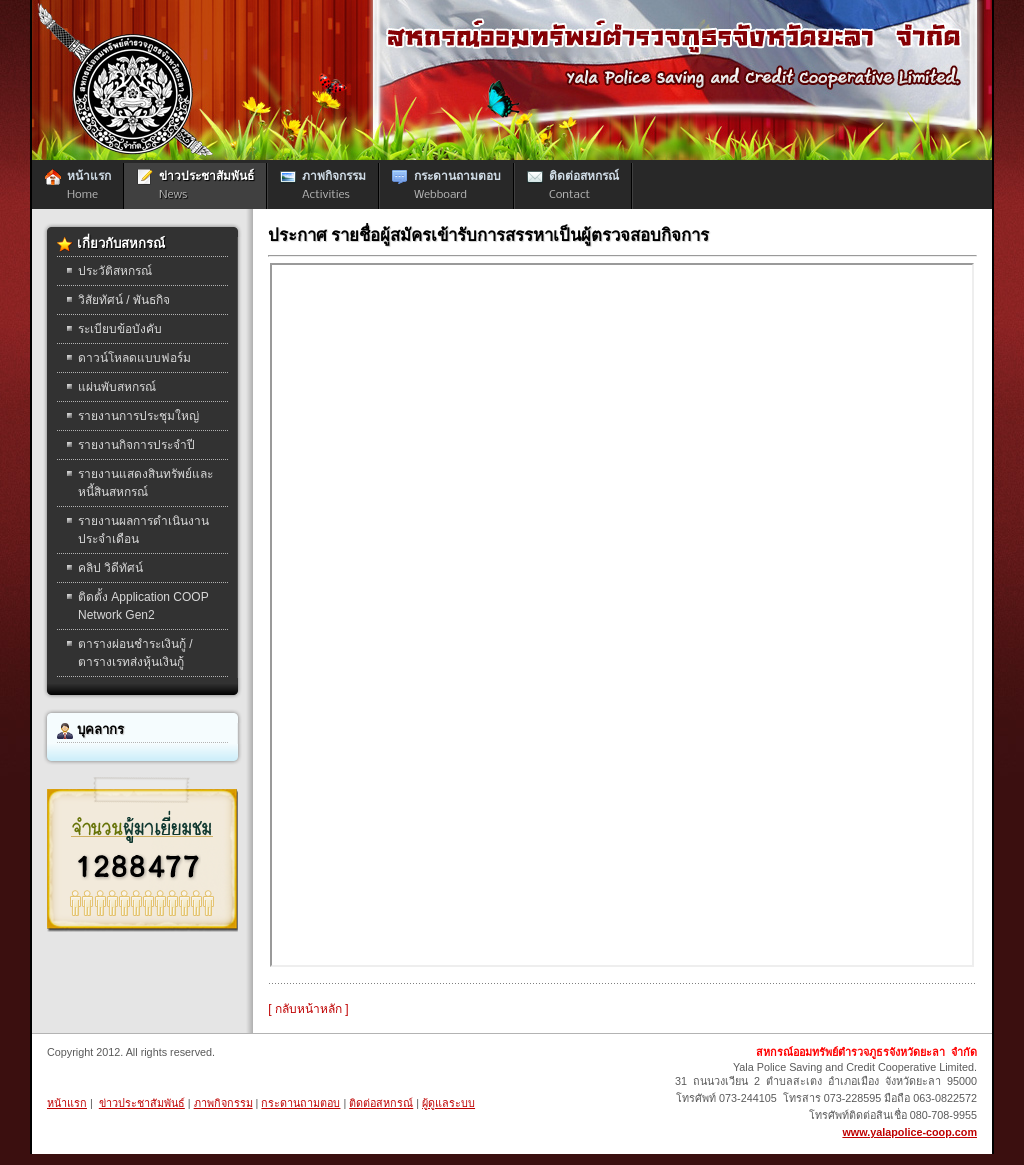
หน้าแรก (67, 1103)
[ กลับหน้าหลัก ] (308, 1009)
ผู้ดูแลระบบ (448, 1103)
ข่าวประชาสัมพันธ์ (142, 1103)
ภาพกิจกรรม (223, 1103)
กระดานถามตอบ (300, 1103)
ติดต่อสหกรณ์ (381, 1103)
